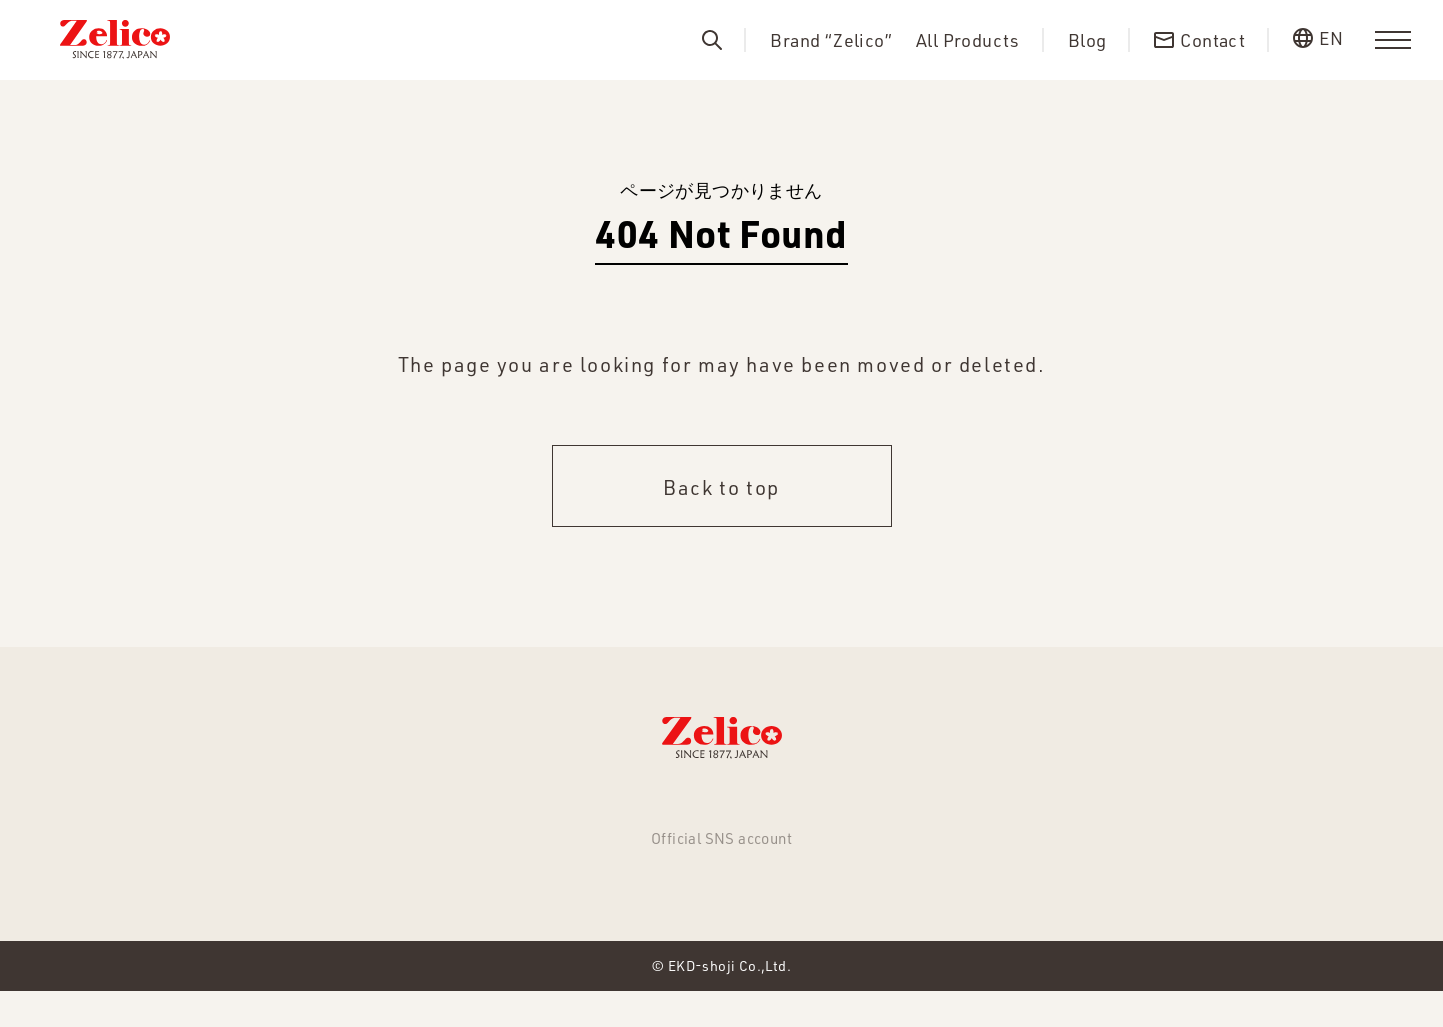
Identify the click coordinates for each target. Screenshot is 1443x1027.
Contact (886, 806)
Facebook (721, 897)
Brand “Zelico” (831, 40)
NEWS (401, 806)
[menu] (1393, 40)
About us (785, 806)
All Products (968, 40)
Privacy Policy (1010, 806)
